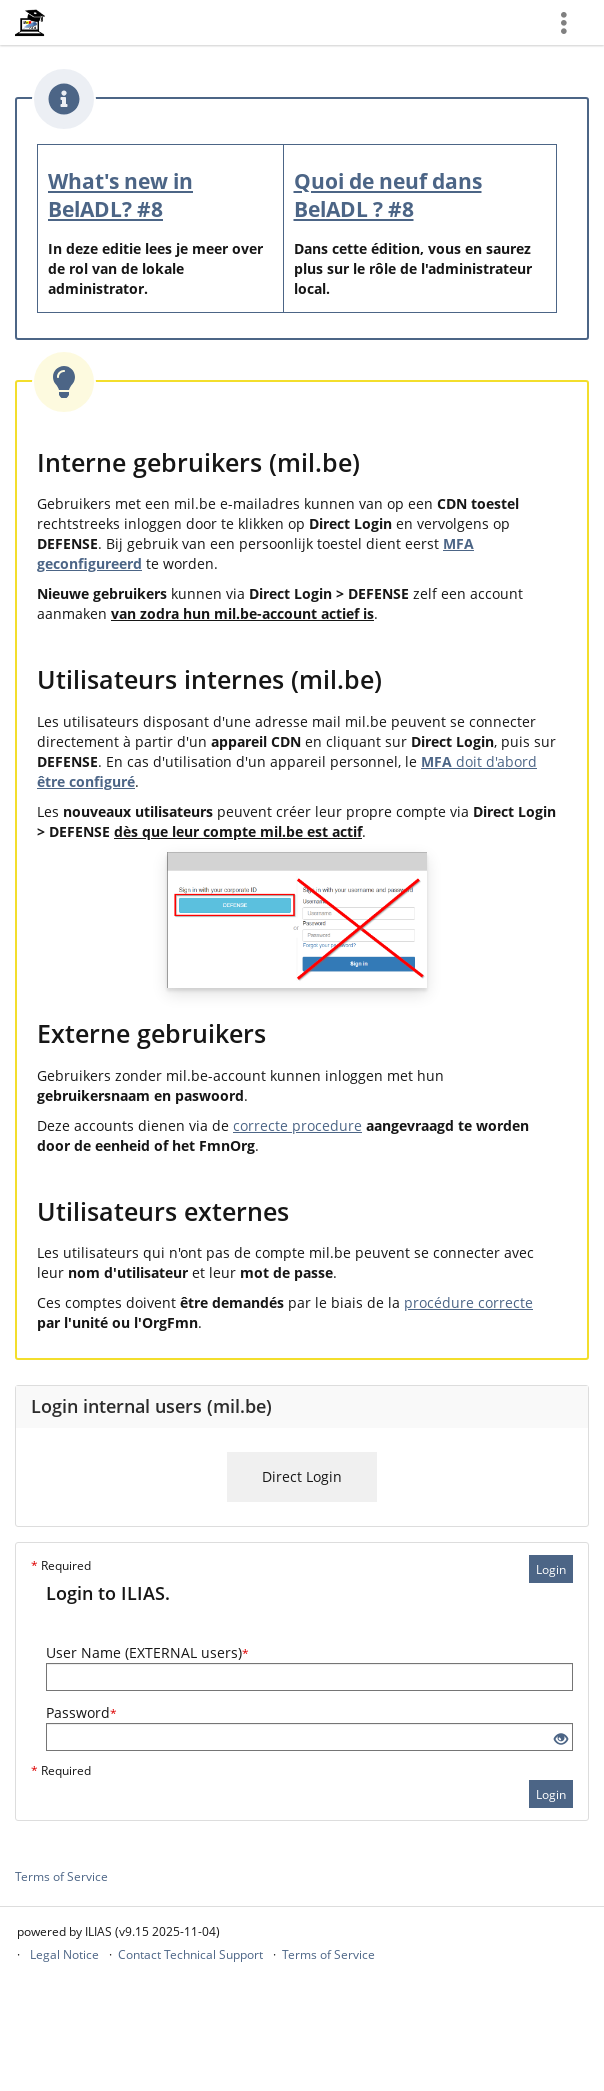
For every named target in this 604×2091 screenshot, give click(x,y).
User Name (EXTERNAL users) (147, 1652)
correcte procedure (297, 1125)
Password (81, 1712)
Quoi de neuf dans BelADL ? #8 (388, 195)
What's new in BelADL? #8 (120, 195)
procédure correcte (468, 1302)
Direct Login (302, 1476)
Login (551, 1569)
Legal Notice (64, 1954)
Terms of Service (61, 1876)
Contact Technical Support (190, 1954)
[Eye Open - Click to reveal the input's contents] (561, 1739)
